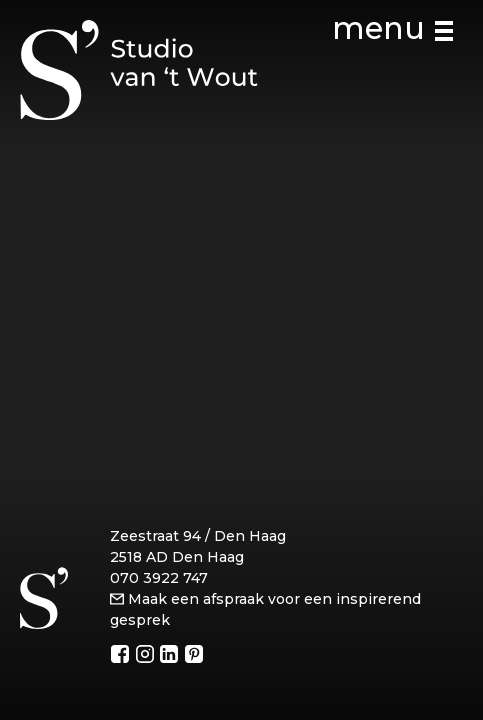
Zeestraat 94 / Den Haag (198, 536)
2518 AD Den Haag (177, 557)
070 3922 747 (159, 578)
